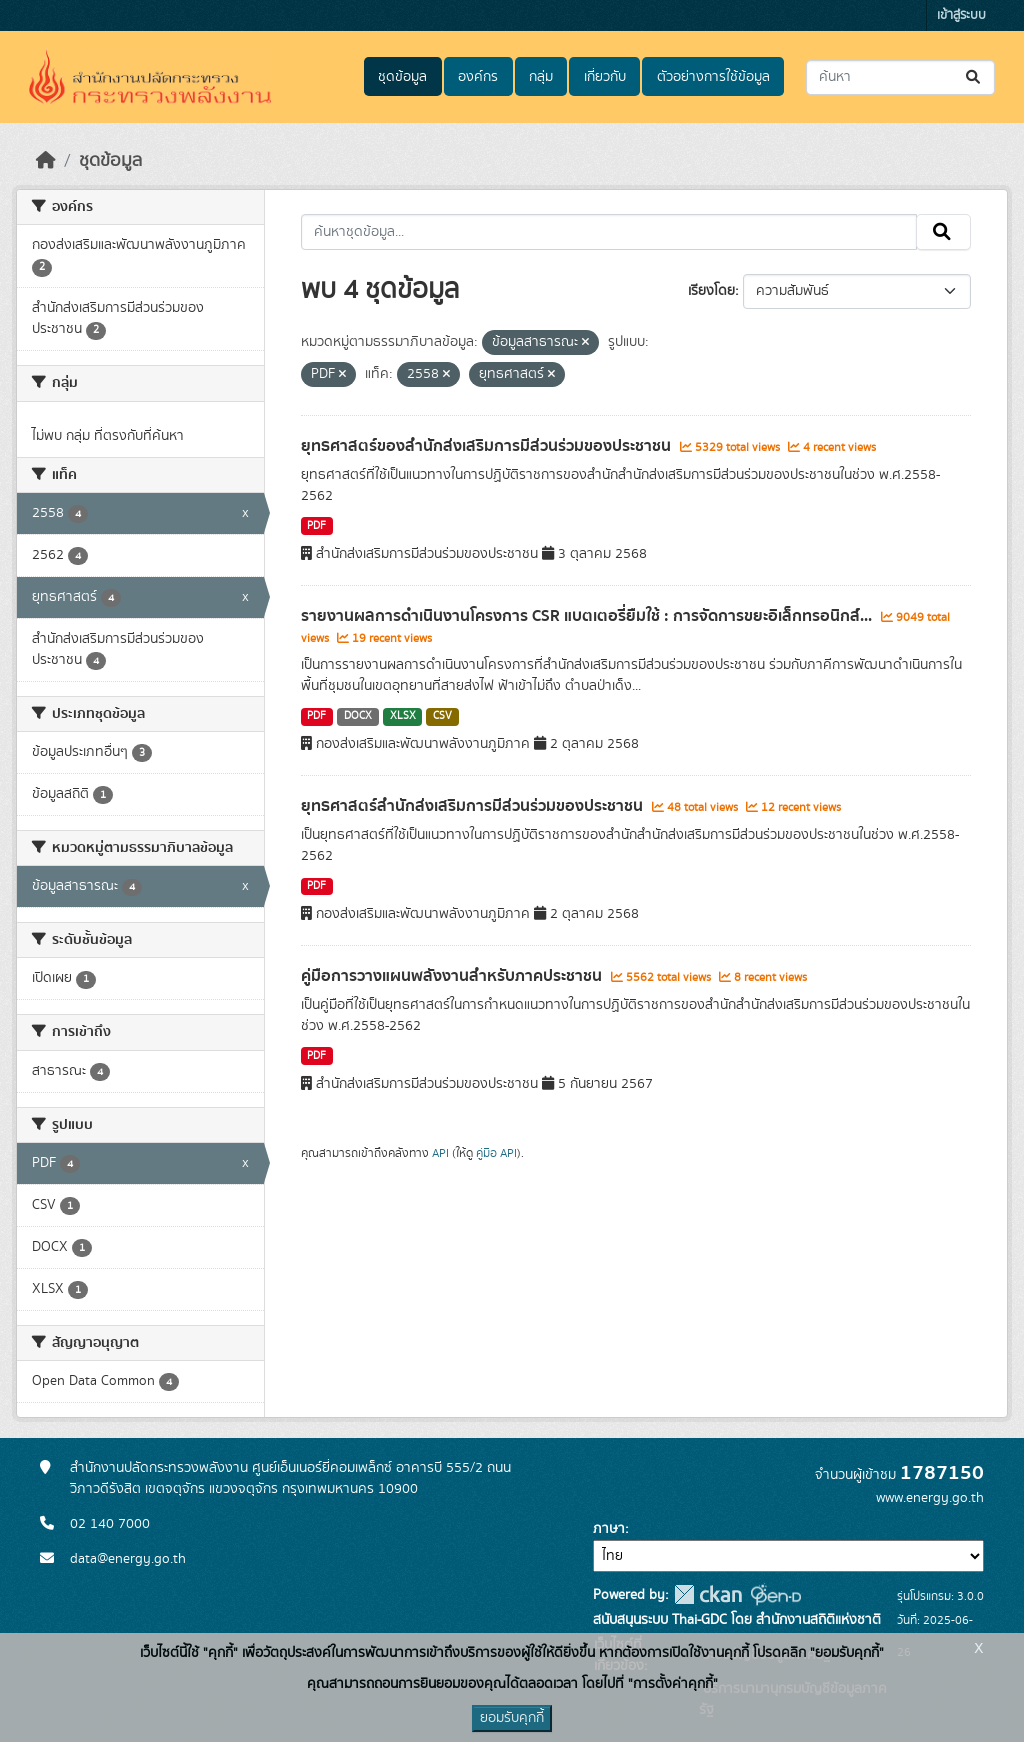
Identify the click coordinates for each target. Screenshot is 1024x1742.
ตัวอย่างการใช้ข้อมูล (713, 77)
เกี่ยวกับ (605, 77)
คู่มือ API (496, 1153)
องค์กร (478, 77)
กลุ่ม (541, 77)
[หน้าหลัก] (46, 161)
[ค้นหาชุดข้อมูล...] (900, 77)
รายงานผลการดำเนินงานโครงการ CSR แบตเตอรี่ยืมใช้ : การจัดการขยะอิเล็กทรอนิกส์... (588, 616)
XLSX (403, 716)
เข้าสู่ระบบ (961, 15)
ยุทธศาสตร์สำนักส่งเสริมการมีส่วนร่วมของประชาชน (474, 806)
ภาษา (609, 1529)
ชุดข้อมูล (402, 77)
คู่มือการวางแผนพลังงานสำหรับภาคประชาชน (453, 976)
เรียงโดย (711, 291)
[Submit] (974, 77)
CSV (442, 716)
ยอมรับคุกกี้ (512, 1718)
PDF (316, 526)
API (440, 1153)
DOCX (358, 716)
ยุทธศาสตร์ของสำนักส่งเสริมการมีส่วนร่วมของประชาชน (488, 446)
